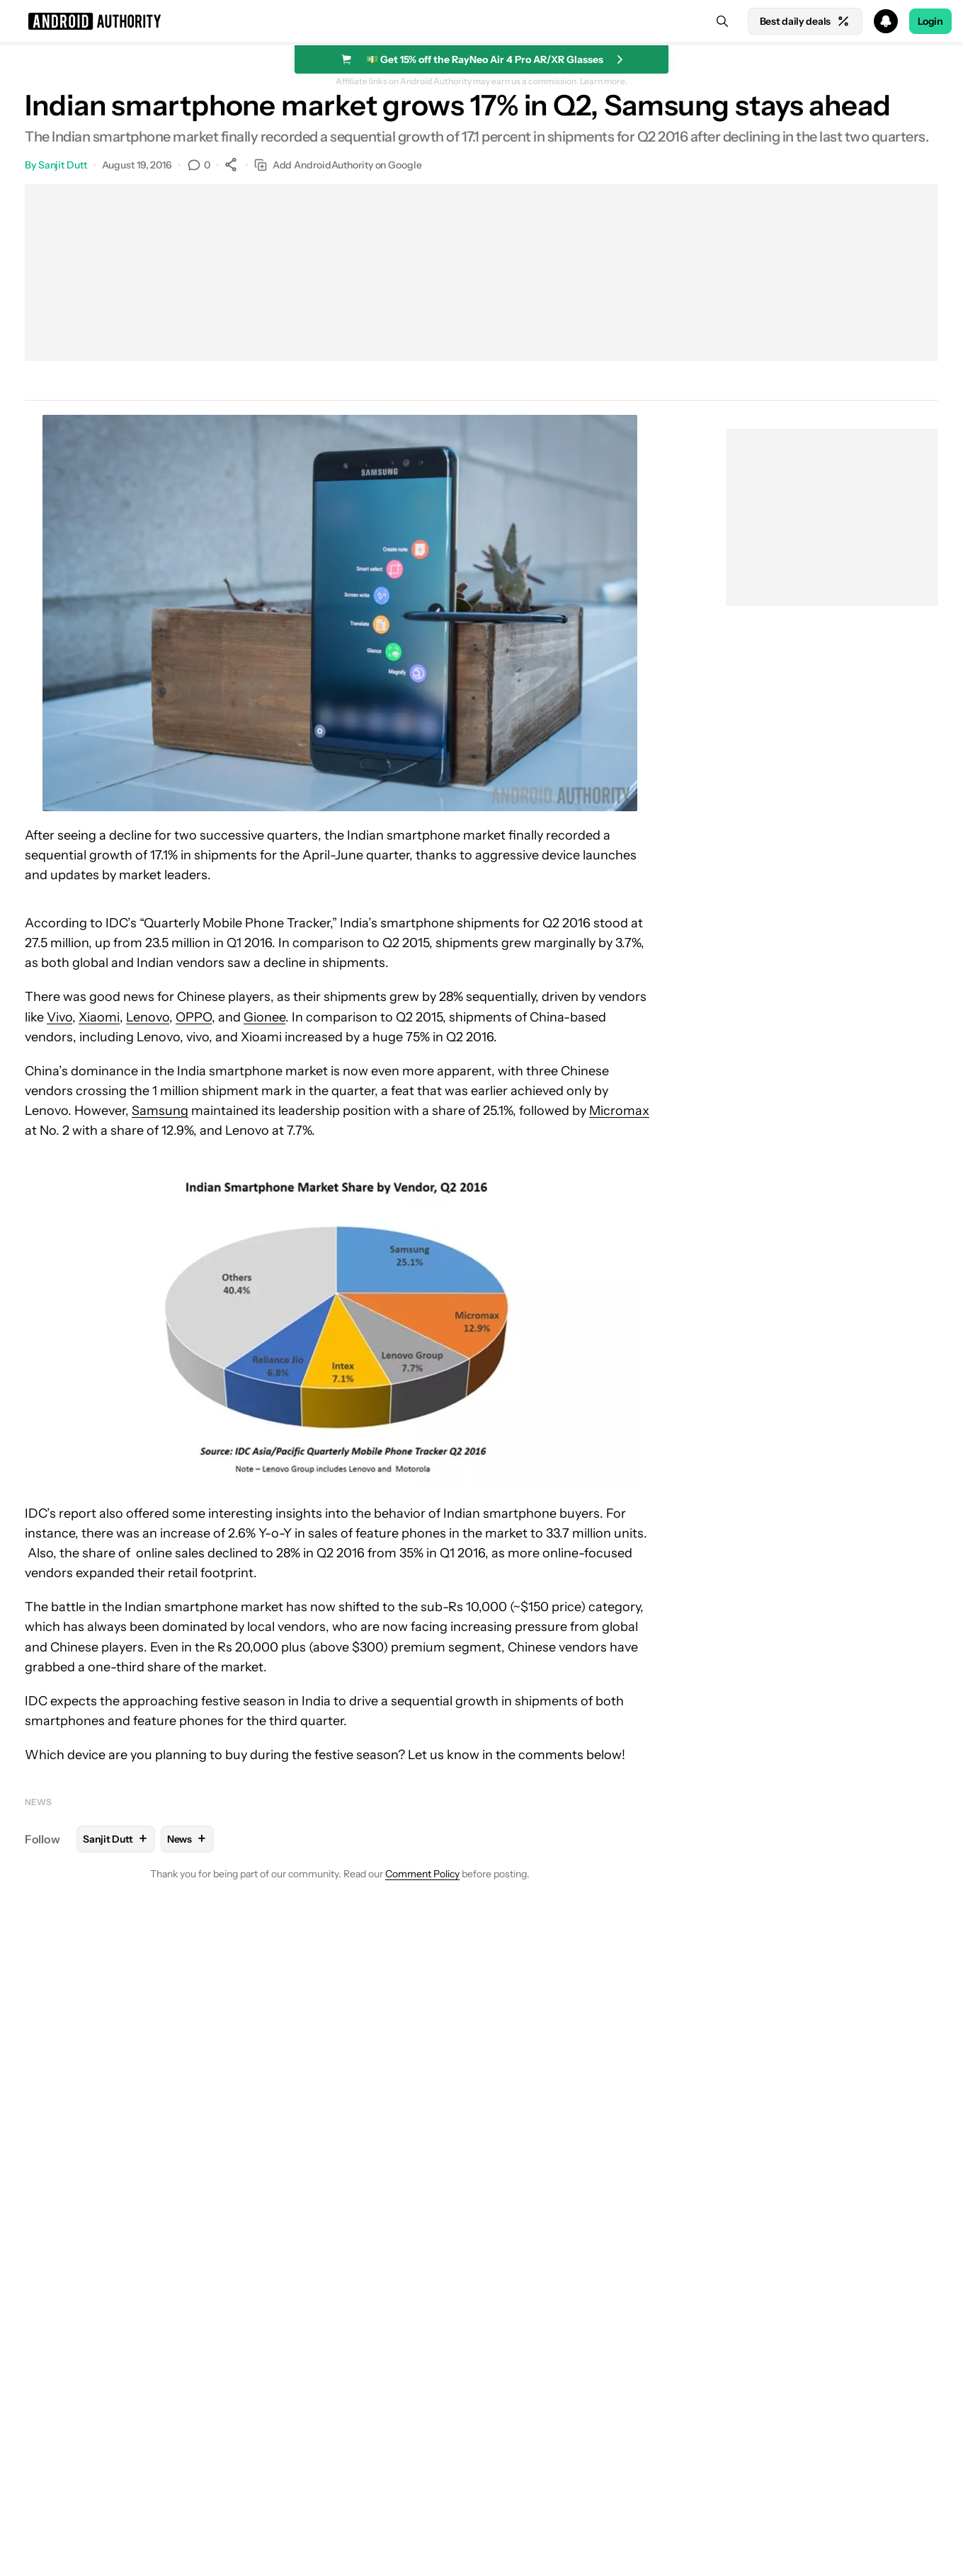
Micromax (619, 1110)
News (38, 1802)
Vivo (59, 1017)
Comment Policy (422, 1873)
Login (930, 21)
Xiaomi (99, 1017)
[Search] (722, 21)
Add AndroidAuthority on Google (338, 165)
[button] (481, 21)
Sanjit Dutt (62, 165)
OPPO (194, 1017)
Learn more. (603, 81)
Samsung (160, 1110)
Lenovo (147, 1017)
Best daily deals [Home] (805, 21)
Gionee (264, 1017)
